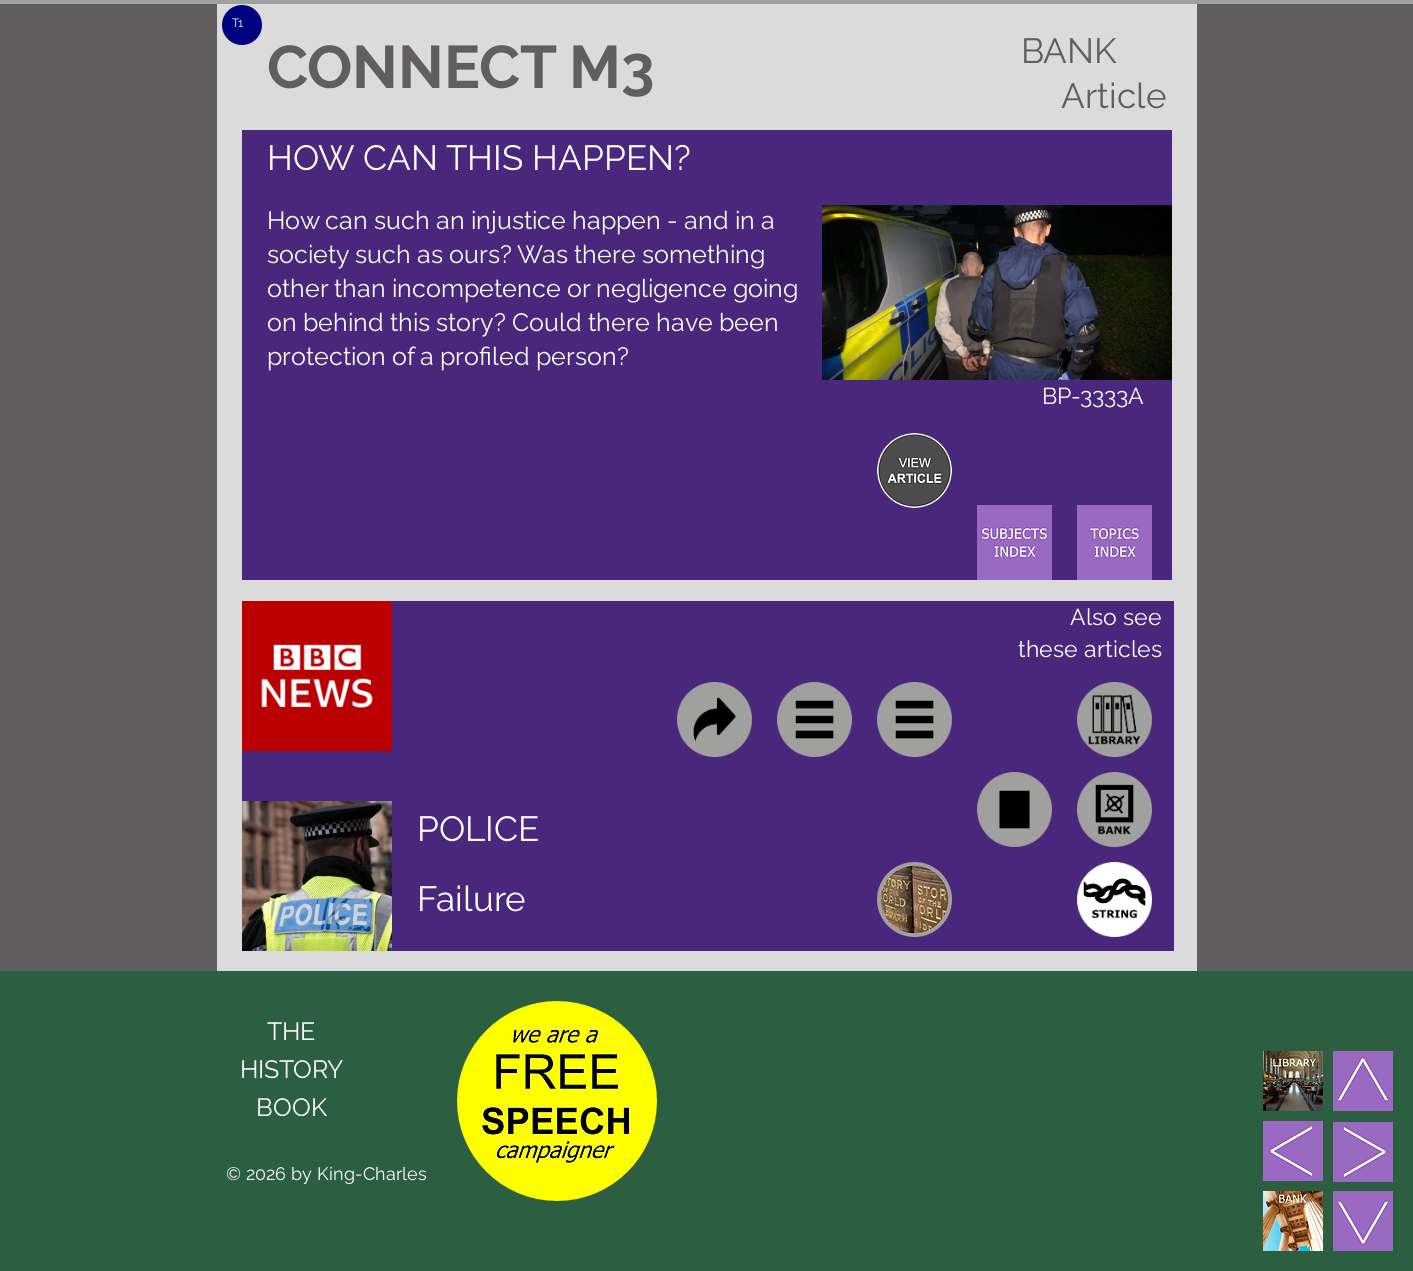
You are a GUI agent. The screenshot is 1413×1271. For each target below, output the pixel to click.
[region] (914, 470)
